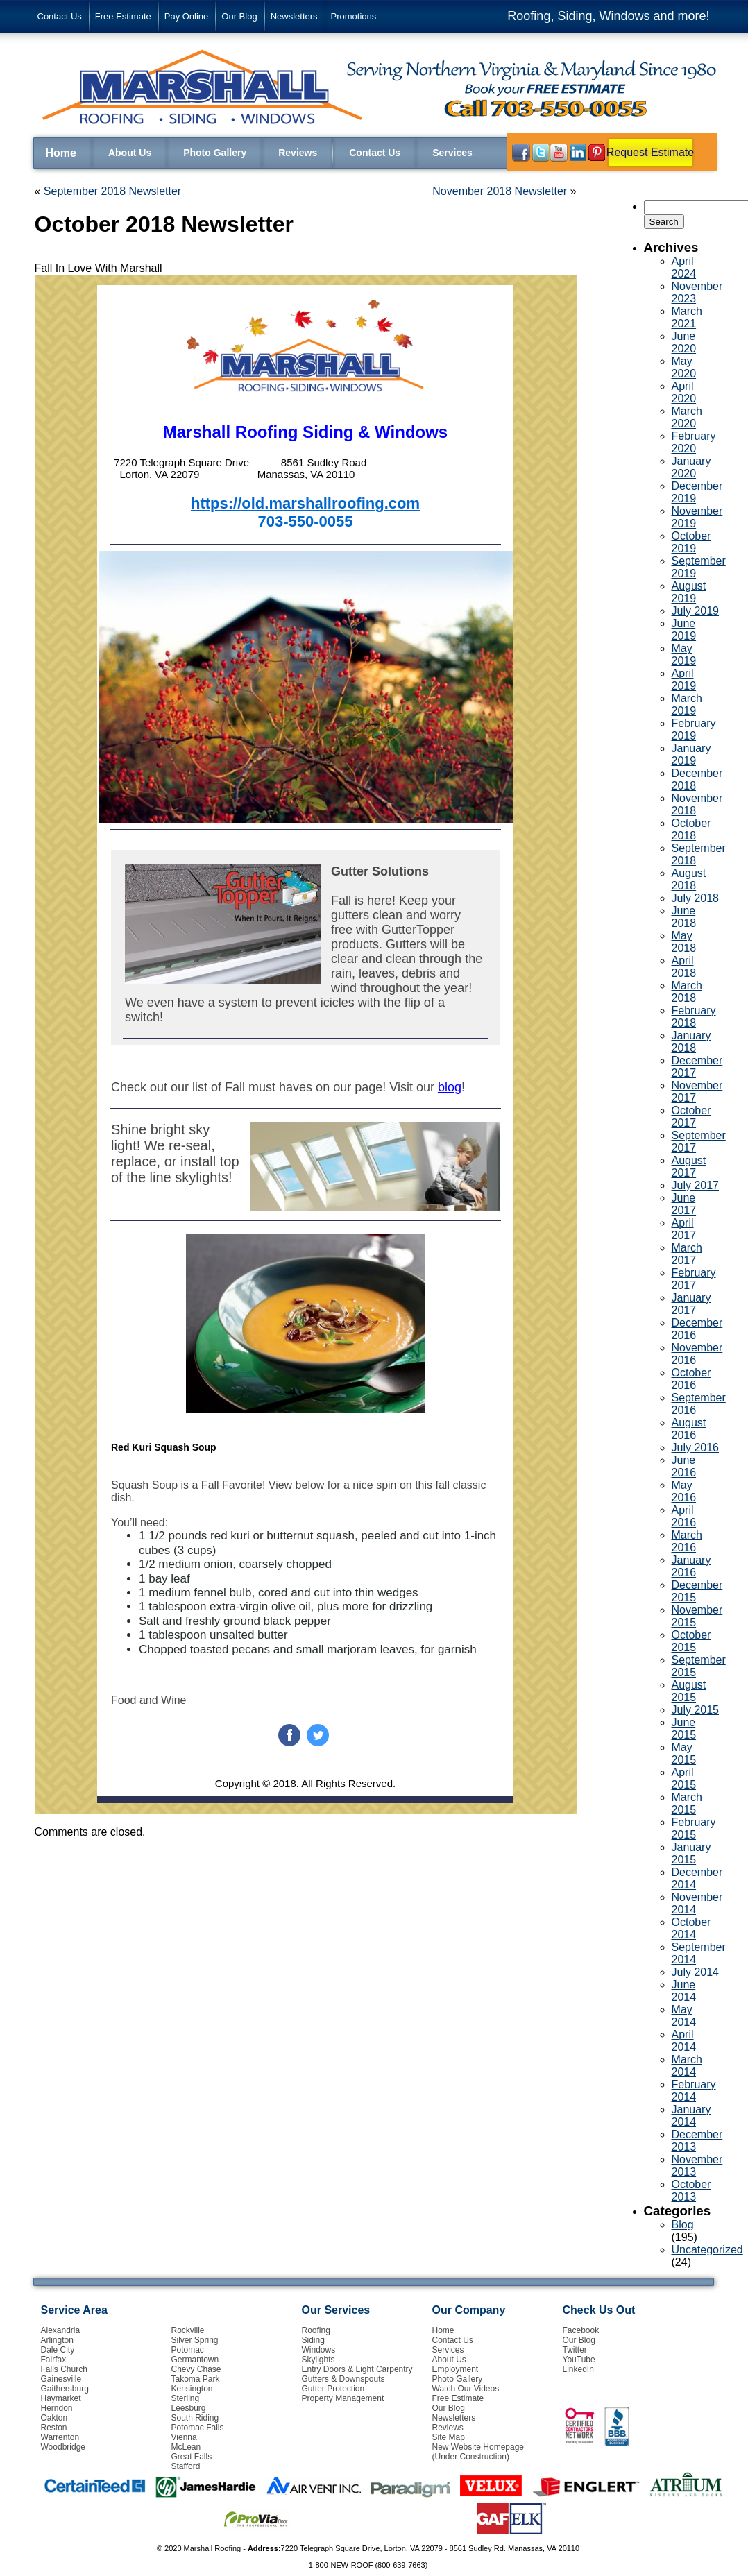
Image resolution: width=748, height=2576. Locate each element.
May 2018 (684, 942)
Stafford (186, 2466)
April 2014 (684, 2041)
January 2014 (691, 2116)
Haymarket (61, 2398)
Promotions (354, 16)
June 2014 (684, 1991)
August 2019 (689, 592)
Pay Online (186, 16)
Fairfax (54, 2359)
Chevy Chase (196, 2369)
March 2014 (687, 2066)
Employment (455, 2369)
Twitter (575, 2350)
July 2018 (696, 898)
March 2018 (687, 992)
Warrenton (60, 2437)
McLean (186, 2447)
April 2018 (684, 967)
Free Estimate (123, 16)
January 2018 (691, 1042)
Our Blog (239, 16)
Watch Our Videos (466, 2389)
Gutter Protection (333, 2389)
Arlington (57, 2340)
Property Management (343, 2398)
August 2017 (689, 1166)
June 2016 (684, 1466)
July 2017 (696, 1185)
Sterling (185, 2398)
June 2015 (684, 1728)
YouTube (579, 2359)
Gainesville (61, 2379)
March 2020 (687, 417)
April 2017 (684, 1229)
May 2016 (684, 1491)
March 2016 (687, 1541)
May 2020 (684, 367)
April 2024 (684, 267)
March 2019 (687, 704)
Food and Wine (149, 1700)
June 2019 (684, 629)
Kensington (192, 2389)
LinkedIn (578, 2369)
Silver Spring (195, 2340)
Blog (683, 2224)
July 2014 (696, 1972)
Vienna (184, 2437)
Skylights (318, 2359)
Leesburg (188, 2408)
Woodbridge (63, 2447)
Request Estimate (650, 152)
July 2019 (696, 611)
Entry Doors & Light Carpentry (357, 2369)
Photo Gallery (214, 152)
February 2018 (694, 1017)
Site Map (448, 2437)
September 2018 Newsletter (112, 191)
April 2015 (684, 1778)
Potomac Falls (197, 2427)
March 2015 (687, 1803)
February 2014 (694, 2091)
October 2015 (691, 1641)
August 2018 (689, 879)
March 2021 (687, 317)
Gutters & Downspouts (343, 2379)
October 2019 (691, 542)
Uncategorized (707, 2249)
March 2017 (687, 1254)
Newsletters (294, 16)
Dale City (58, 2350)
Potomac (187, 2350)
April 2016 (684, 1516)
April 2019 (684, 679)
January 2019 (691, 754)
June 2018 (684, 917)
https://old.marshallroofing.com (305, 503)
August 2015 (689, 1691)
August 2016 (689, 1429)
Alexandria (60, 2330)
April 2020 (684, 392)
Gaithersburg (65, 2389)
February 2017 (694, 1279)
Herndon (57, 2408)
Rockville (188, 2330)
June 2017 (684, 1204)
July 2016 (696, 1447)
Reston (54, 2427)
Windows (319, 2350)
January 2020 (691, 467)
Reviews (297, 152)
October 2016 (691, 1379)
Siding (313, 2340)
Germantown (195, 2359)
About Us (129, 152)
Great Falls (191, 2457)
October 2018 (691, 829)
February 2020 (694, 442)
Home (61, 153)
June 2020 (684, 342)
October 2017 (691, 1116)
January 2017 (691, 1304)
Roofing (316, 2330)
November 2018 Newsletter (499, 191)
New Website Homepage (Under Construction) (478, 2452)
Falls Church (64, 2369)
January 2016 (691, 1566)
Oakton (54, 2418)
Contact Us (59, 16)
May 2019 (684, 654)
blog (449, 1087)
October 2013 (691, 2190)
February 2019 (694, 729)
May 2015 (684, 1753)
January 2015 (691, 1853)
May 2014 (684, 2016)
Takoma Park (195, 2379)
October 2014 (691, 1928)
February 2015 (694, 1828)
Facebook (581, 2330)
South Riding (195, 2418)
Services (452, 152)
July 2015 (696, 1710)
